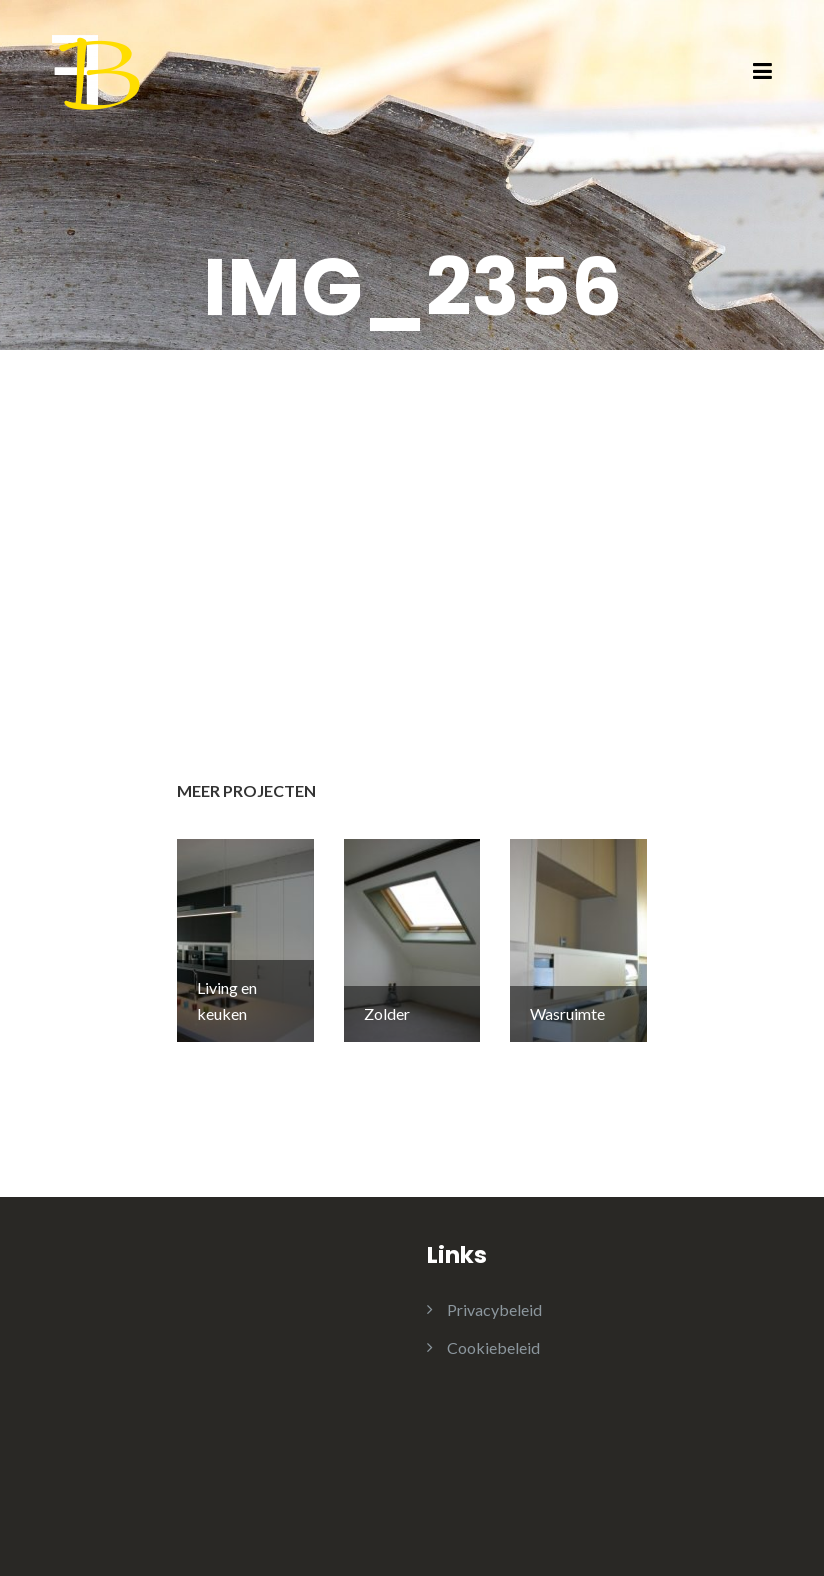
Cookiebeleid (493, 1347)
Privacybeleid (494, 1309)
